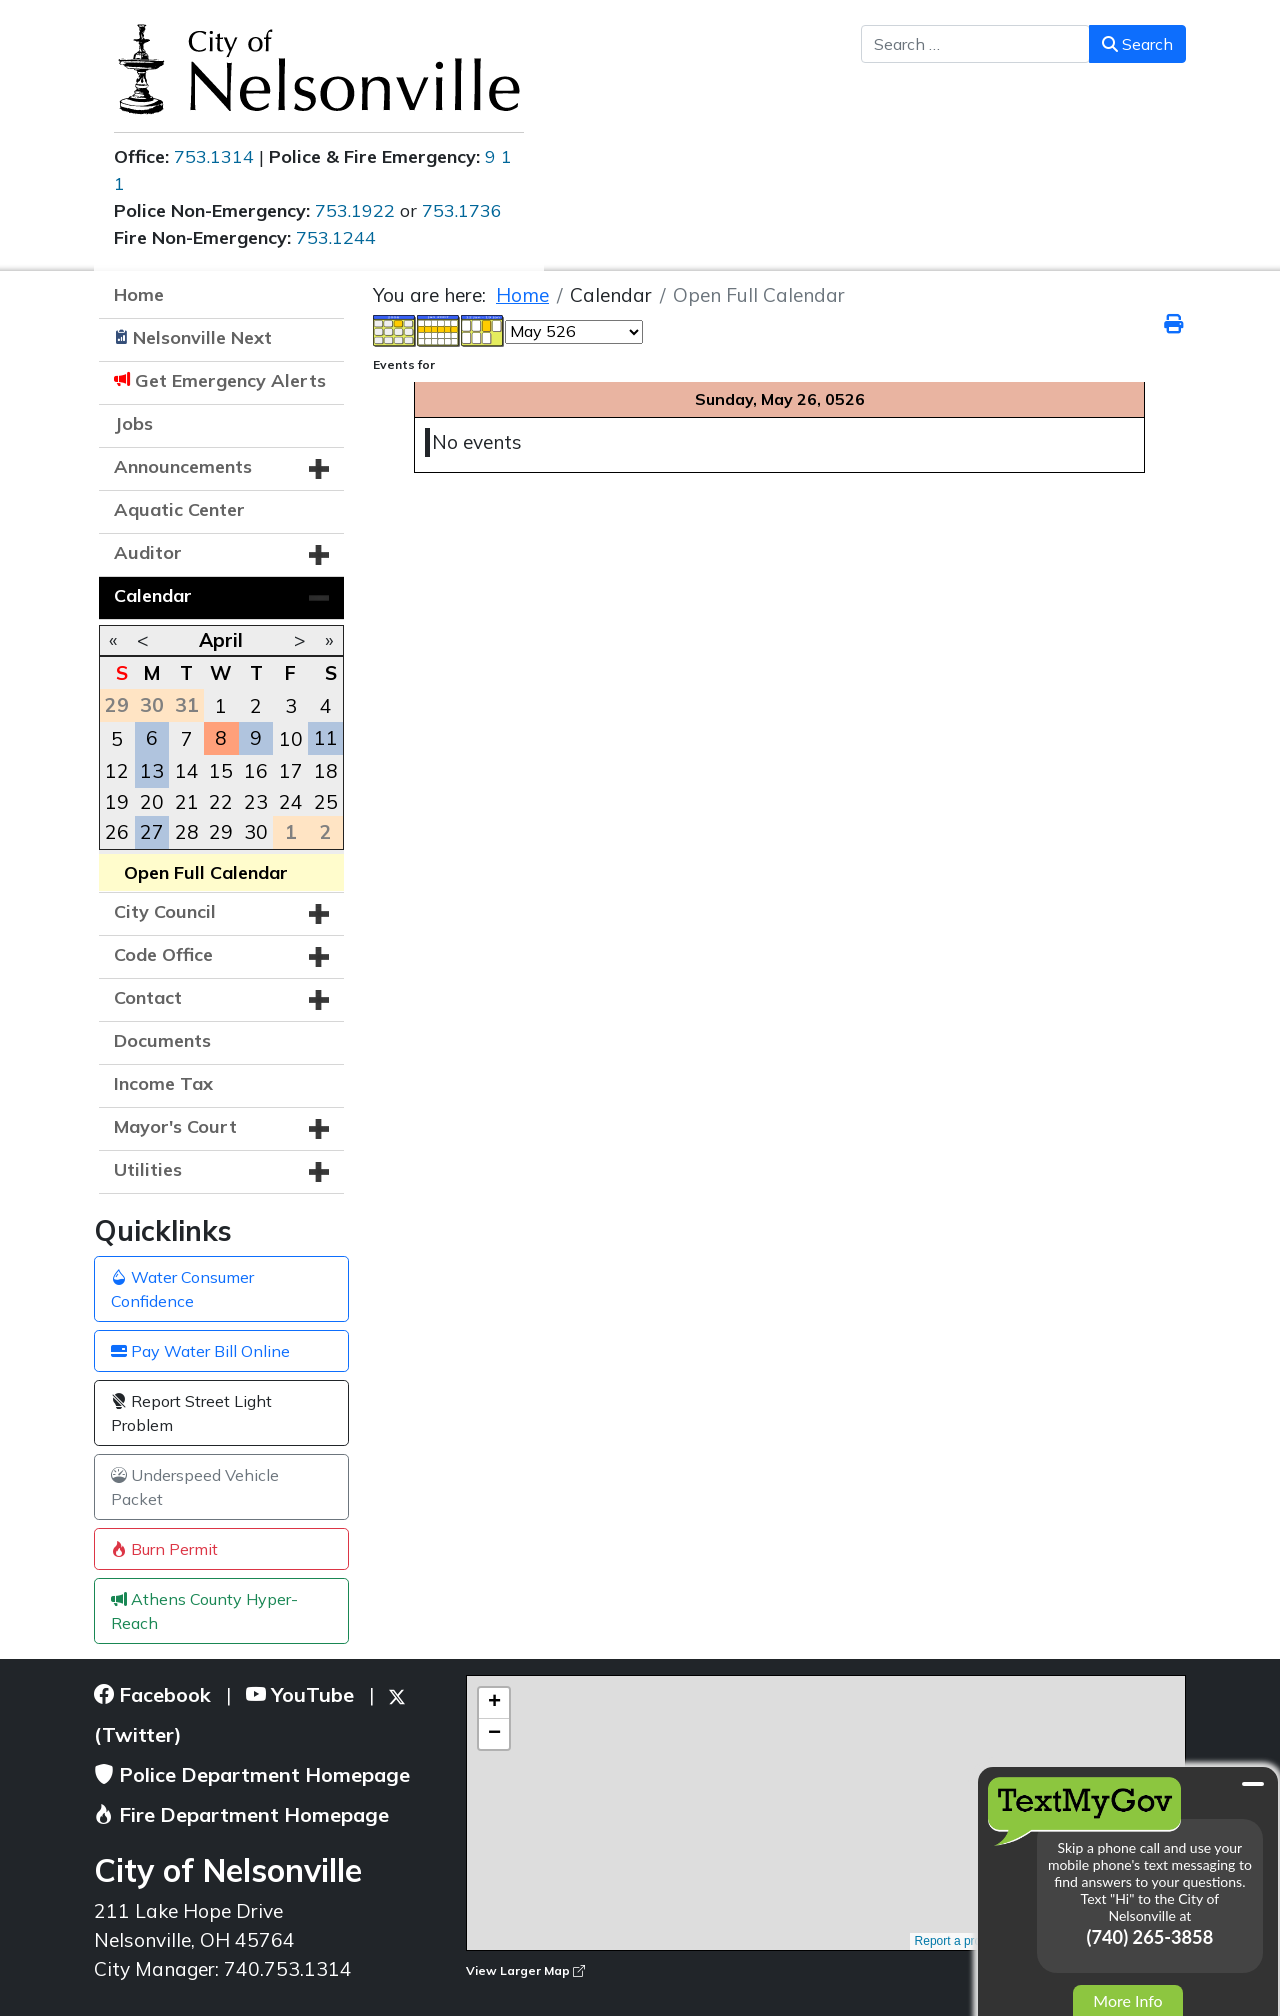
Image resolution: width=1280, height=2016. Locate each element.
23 (256, 802)
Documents (162, 1040)
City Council (165, 911)
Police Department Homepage (252, 1774)
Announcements (183, 466)
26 (117, 832)
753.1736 (462, 210)
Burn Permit (164, 1549)
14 (187, 771)
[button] (319, 469)
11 (326, 738)
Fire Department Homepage (241, 1814)
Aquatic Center (179, 509)
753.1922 (355, 210)
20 (152, 802)
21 (187, 802)
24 (291, 802)
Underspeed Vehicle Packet (195, 1487)
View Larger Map (525, 1970)
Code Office (163, 954)
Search (1137, 44)
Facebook (152, 1694)
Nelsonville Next (202, 337)
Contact (148, 997)
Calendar (153, 595)
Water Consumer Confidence (182, 1289)
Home (139, 294)
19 (117, 802)
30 (256, 832)
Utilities (148, 1169)
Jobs (133, 423)
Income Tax (163, 1083)
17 (291, 771)
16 (256, 771)
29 (221, 832)
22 (221, 802)
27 (152, 832)
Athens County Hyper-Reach (204, 1611)
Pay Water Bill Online (200, 1351)
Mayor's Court (175, 1126)
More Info (1127, 2000)
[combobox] (975, 44)
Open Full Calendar (206, 872)
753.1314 (214, 156)
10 (291, 739)
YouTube (300, 1694)
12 (117, 771)
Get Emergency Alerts (230, 380)
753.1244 (336, 237)
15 (221, 771)
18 (326, 771)
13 (152, 771)
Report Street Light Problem (191, 1413)
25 (326, 802)
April (221, 640)
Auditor (148, 552)
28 (187, 832)
